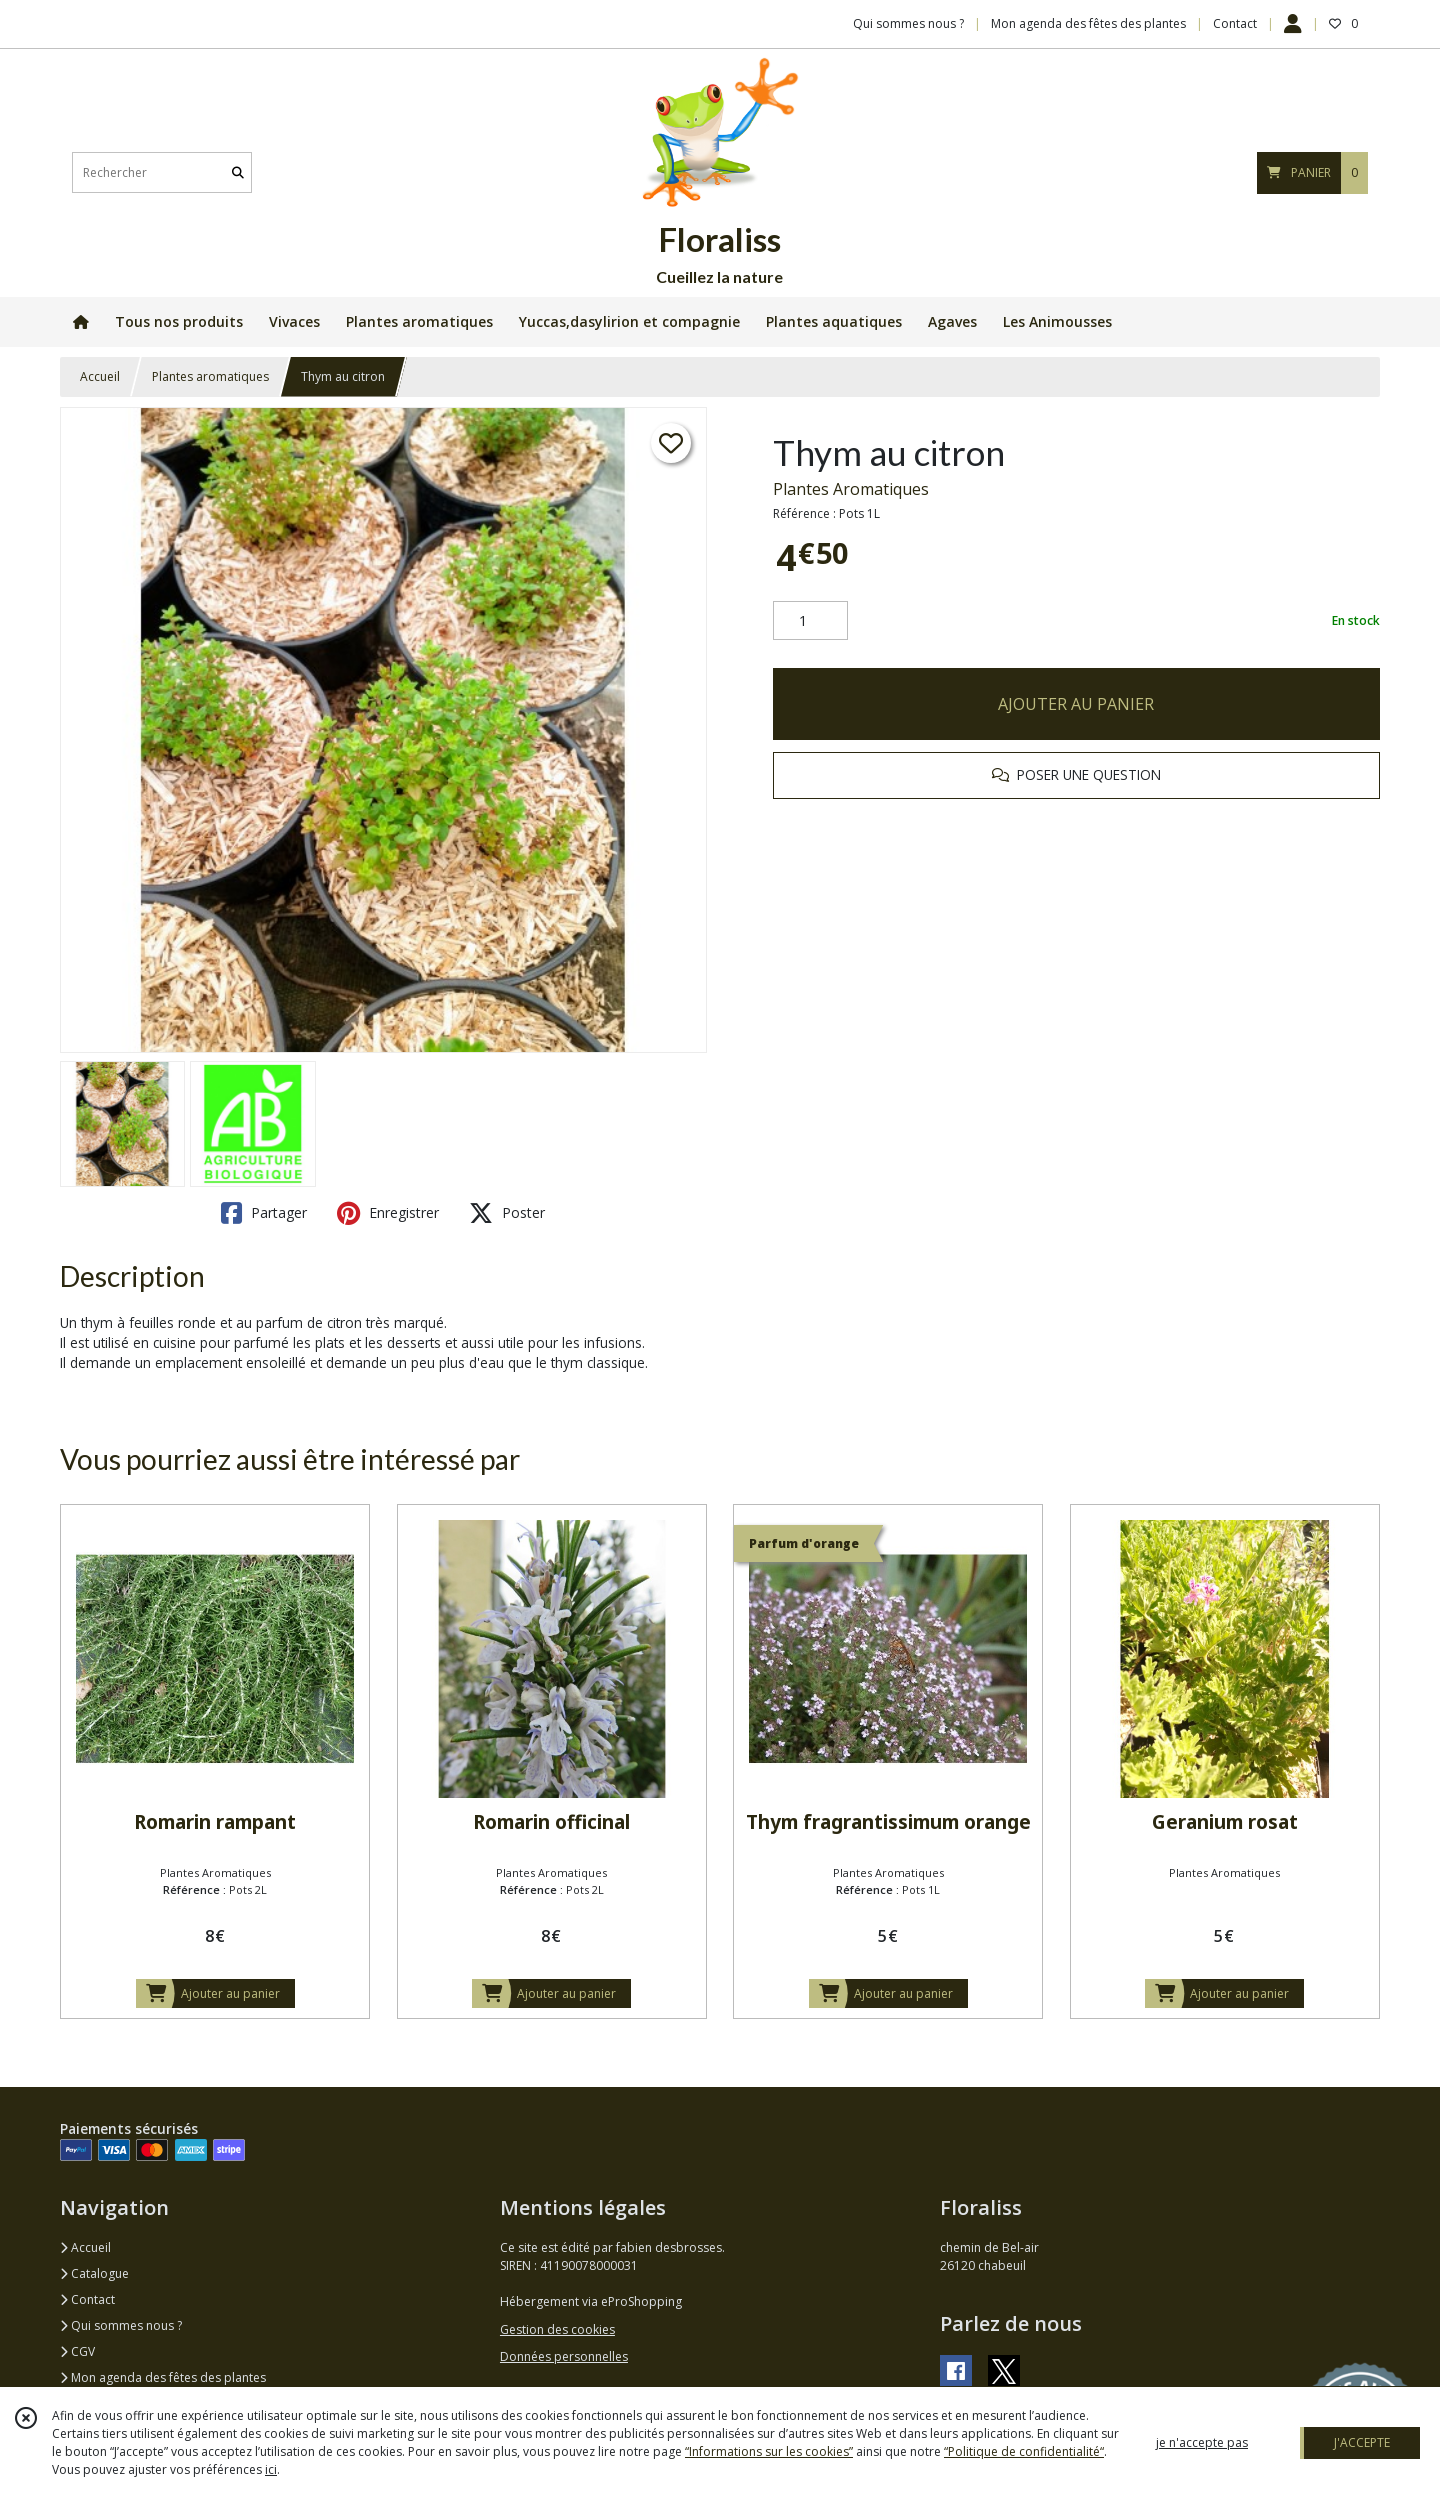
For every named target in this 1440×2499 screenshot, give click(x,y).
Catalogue (94, 2273)
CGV (77, 2351)
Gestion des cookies (557, 2329)
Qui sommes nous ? (121, 2325)
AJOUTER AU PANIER (1076, 704)
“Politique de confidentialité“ (1024, 2451)
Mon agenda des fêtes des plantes (163, 2377)
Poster (507, 1213)
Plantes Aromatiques (851, 489)
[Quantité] (810, 621)
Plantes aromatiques (210, 376)
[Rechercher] (238, 172)
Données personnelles (564, 2356)
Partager (264, 1213)
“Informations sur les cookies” (769, 2451)
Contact (1235, 23)
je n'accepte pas (1202, 2442)
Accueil (100, 376)
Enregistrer (388, 1213)
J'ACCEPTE (1362, 2442)
